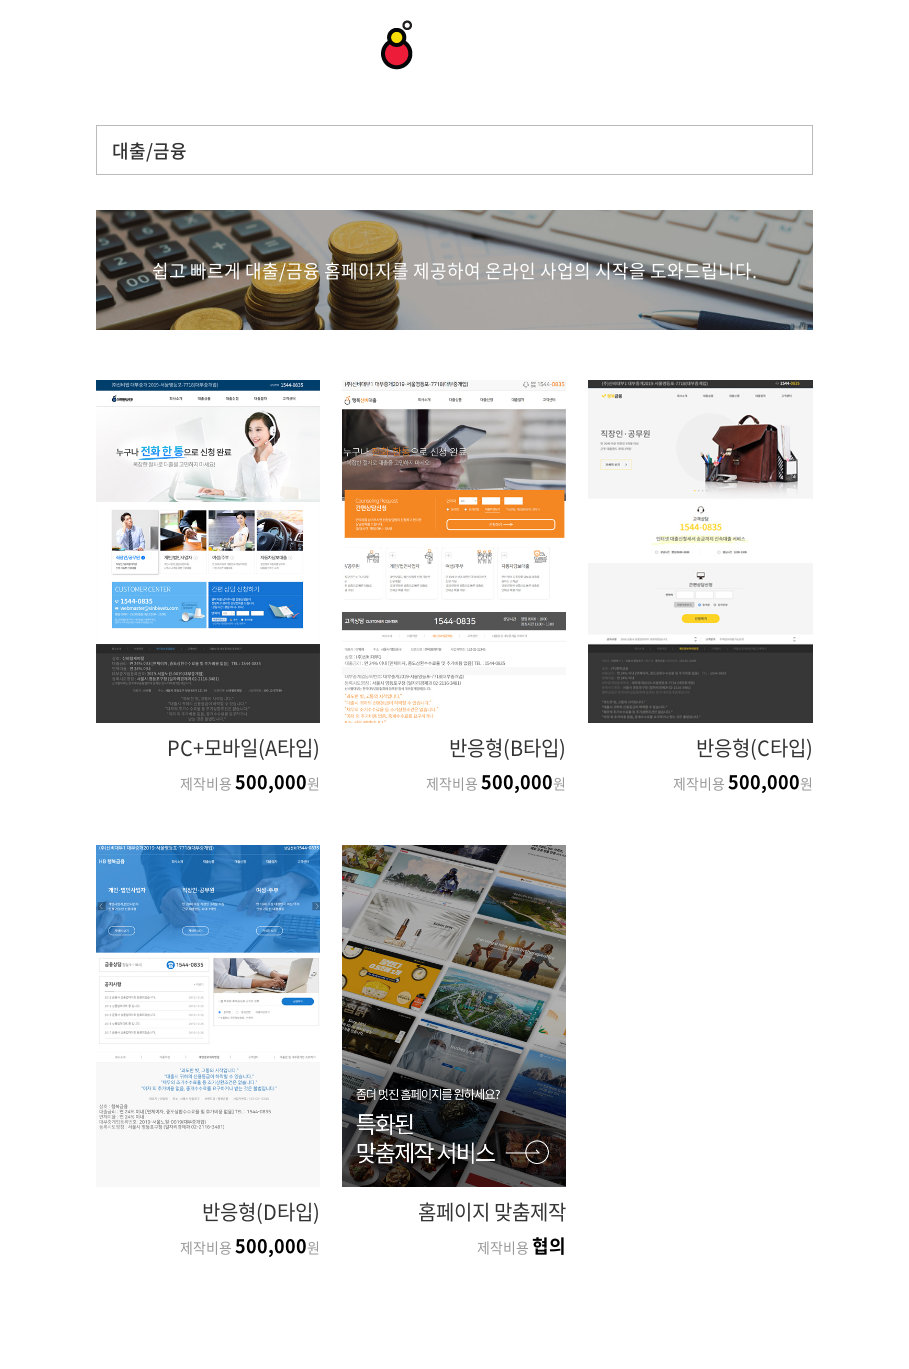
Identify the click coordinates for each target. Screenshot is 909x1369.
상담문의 (45, 46)
